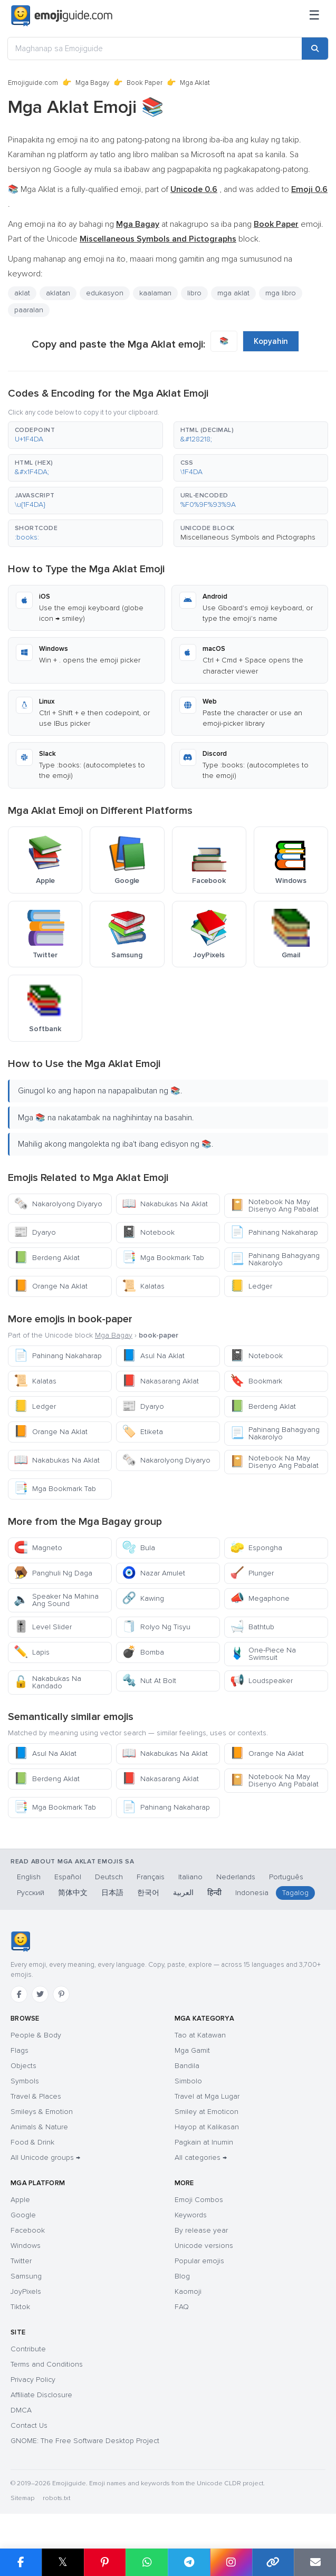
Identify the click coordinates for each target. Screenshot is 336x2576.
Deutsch (109, 1876)
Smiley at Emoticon (206, 2111)
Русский (30, 1892)
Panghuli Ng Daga (53, 1573)
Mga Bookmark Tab (163, 1258)
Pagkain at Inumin (204, 2142)
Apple (20, 2199)
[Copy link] (273, 2562)
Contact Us (29, 2425)
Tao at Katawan (200, 2035)
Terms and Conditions (47, 2364)
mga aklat (233, 293)
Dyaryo (35, 1232)
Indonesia (251, 1892)
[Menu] (314, 15)
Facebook (28, 2230)
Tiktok (20, 2306)
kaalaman (155, 293)
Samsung (26, 2276)
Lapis (32, 1652)
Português (286, 1876)
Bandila (187, 2065)
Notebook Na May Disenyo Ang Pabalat (274, 1205)
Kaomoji (188, 2291)
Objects (23, 2065)
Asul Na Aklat (153, 1356)
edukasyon (104, 293)
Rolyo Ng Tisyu (156, 1627)
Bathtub (252, 1627)
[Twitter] (40, 1994)
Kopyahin (271, 341)
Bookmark (256, 1381)
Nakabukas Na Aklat (165, 1204)
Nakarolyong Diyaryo (58, 1204)
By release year (201, 2230)
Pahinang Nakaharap (274, 1232)
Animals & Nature (39, 2126)
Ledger (251, 1286)
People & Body (36, 2035)
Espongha (256, 1548)
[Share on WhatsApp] (147, 2562)
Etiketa (142, 1432)
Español (67, 1876)
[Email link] (315, 2562)
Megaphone (260, 1598)
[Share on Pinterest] (105, 2562)
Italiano (190, 1876)
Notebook (148, 1232)
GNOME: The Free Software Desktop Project (85, 2440)
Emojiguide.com (33, 83)
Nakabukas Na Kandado (47, 1682)
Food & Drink (32, 2142)
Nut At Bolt (149, 1681)
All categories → (201, 2157)
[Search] (315, 48)
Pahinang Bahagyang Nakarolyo (275, 1259)
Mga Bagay (92, 83)
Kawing (143, 1598)
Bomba (143, 1652)
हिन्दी (214, 1892)
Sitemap (22, 2498)
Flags (19, 2050)
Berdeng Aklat (47, 1258)
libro (194, 293)
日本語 (112, 1892)
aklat (22, 293)
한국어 (148, 1892)
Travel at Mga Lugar (207, 2096)
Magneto (38, 1548)
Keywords (191, 2214)
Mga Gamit (192, 2050)
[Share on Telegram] (189, 2562)
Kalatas (143, 1286)
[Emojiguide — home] (62, 15)
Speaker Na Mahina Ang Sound (56, 1600)
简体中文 (73, 1892)
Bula (138, 1548)
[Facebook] (19, 1994)
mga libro (280, 293)
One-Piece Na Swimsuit (263, 1654)
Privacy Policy (33, 2379)
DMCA (21, 2410)
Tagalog (295, 1892)
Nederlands (235, 1876)
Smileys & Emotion (42, 2111)
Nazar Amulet (153, 1573)
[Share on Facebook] (21, 2562)
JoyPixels (26, 2291)
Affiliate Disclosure (41, 2394)
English (29, 1876)
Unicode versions (204, 2245)
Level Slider (43, 1627)
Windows (26, 2245)
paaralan (28, 309)
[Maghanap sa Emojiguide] (155, 48)
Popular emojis (199, 2260)
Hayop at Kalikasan (207, 2126)
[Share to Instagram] (231, 2562)
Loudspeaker (261, 1681)
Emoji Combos (199, 2199)
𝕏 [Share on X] (63, 2562)
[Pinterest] (61, 1994)
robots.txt (56, 2498)
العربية (183, 1892)
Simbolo (188, 2081)
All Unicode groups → (45, 2157)
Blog (182, 2276)
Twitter (21, 2260)
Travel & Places (36, 2096)
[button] (85, 435)
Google (23, 2214)
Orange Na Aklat (51, 1286)
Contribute (28, 2348)
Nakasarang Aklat (160, 1381)
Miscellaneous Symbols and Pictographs (247, 537)
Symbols (25, 2081)
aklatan (58, 293)
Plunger (252, 1573)
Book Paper (144, 83)
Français (151, 1876)
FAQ (182, 2306)
